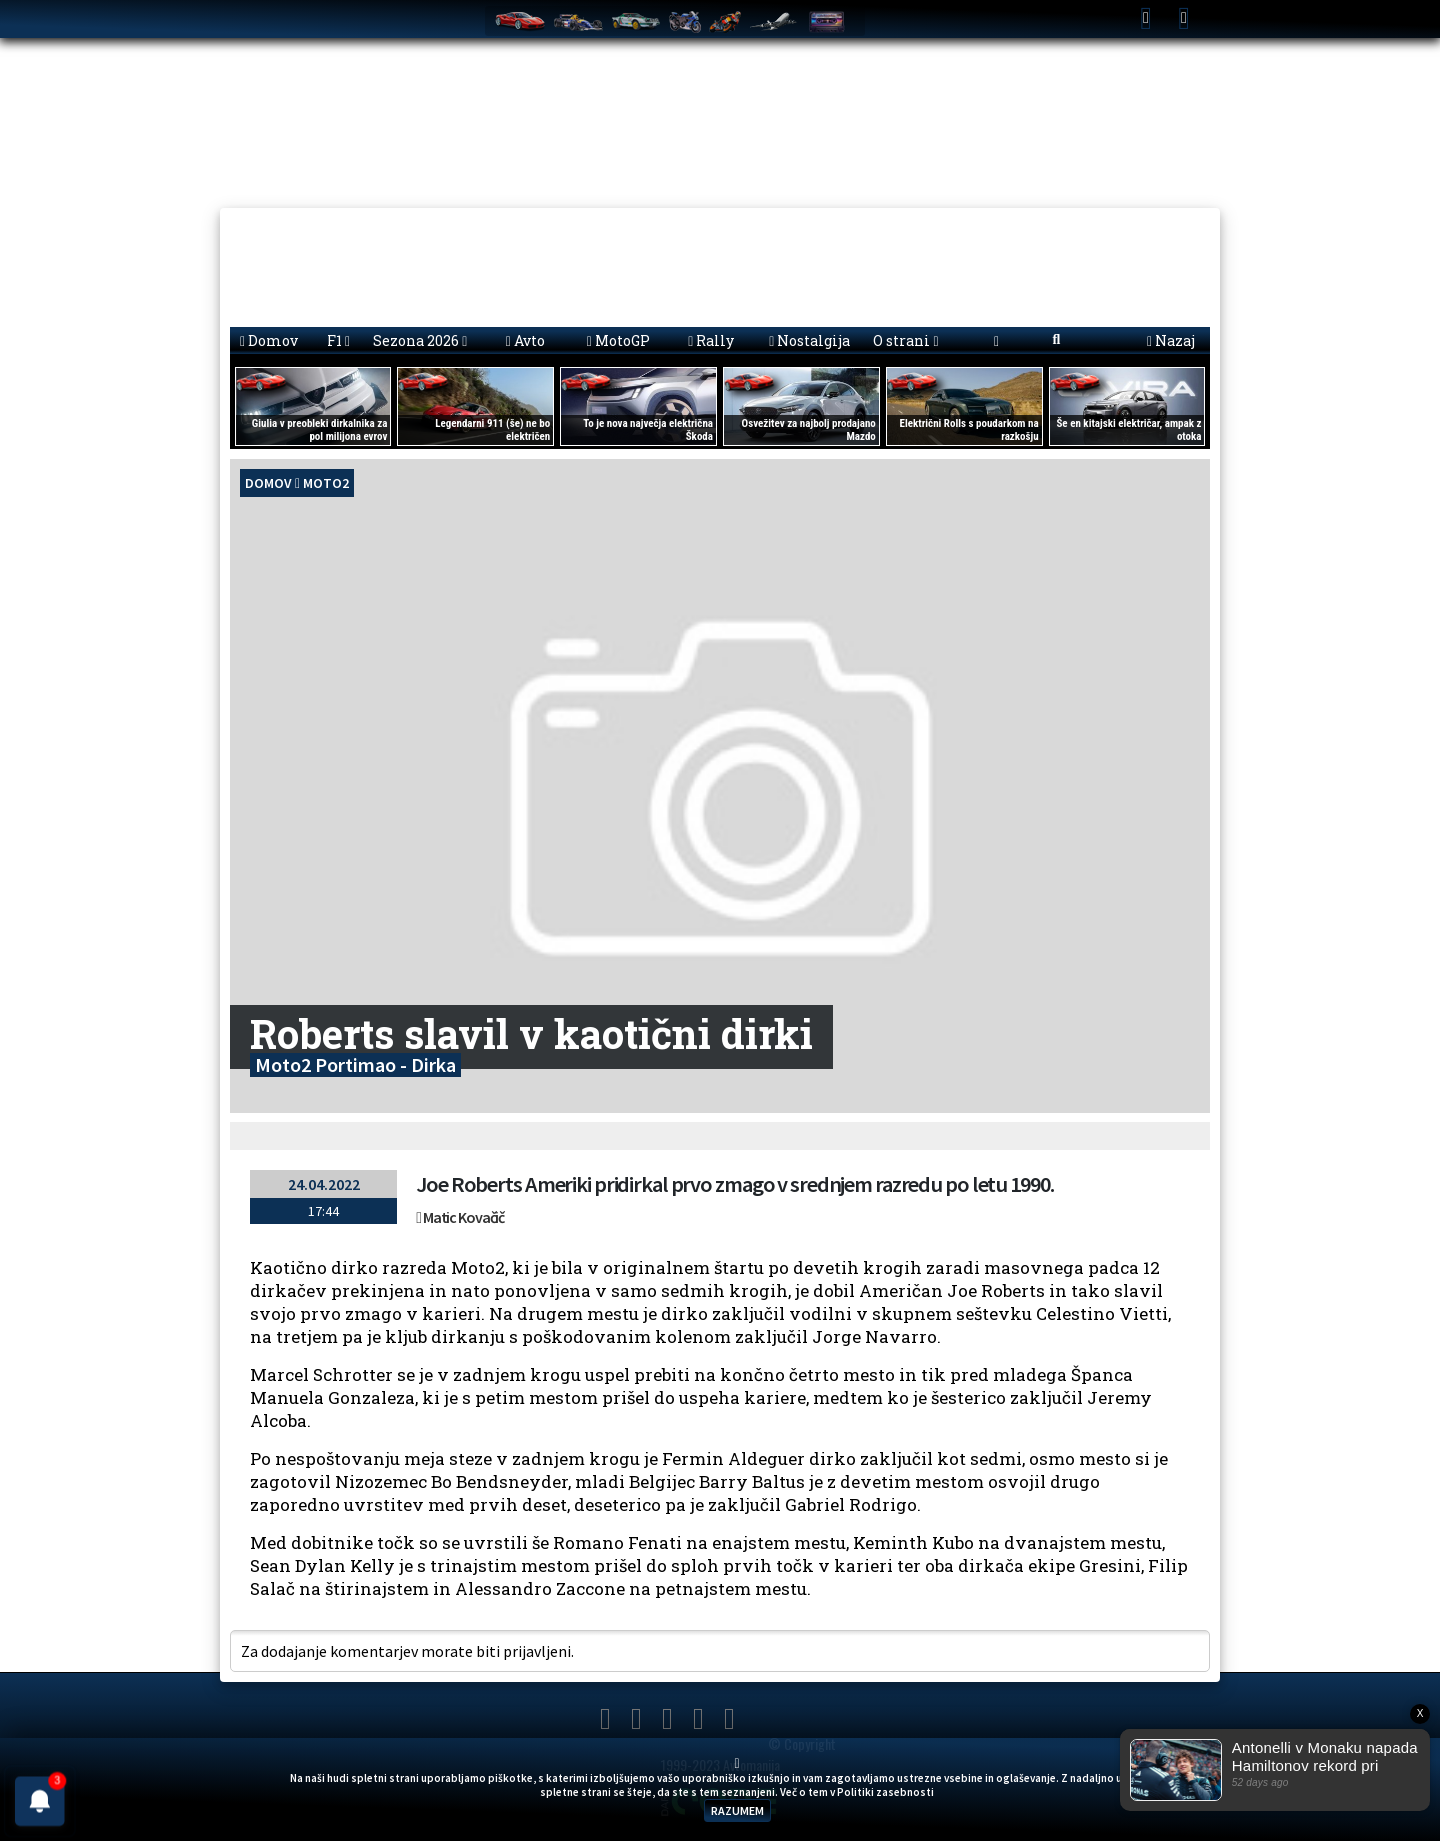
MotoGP (618, 340)
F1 (338, 340)
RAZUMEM (737, 1810)
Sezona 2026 (420, 340)
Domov (269, 340)
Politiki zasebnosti (885, 1792)
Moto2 (326, 483)
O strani (905, 340)
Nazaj (1171, 340)
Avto (525, 340)
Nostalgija (809, 340)
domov (268, 483)
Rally (711, 340)
